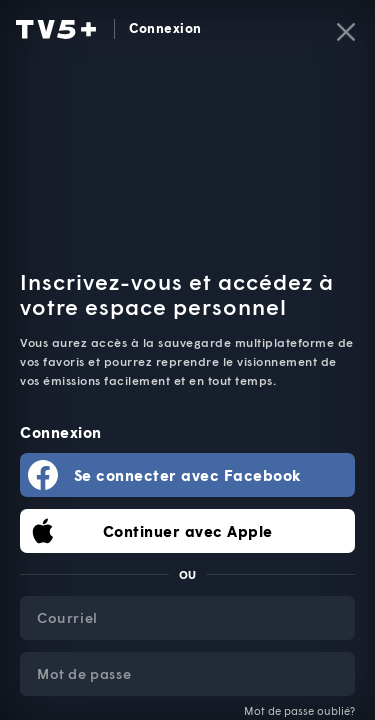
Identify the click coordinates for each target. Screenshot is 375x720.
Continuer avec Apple (188, 531)
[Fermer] (346, 32)
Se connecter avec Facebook (188, 475)
